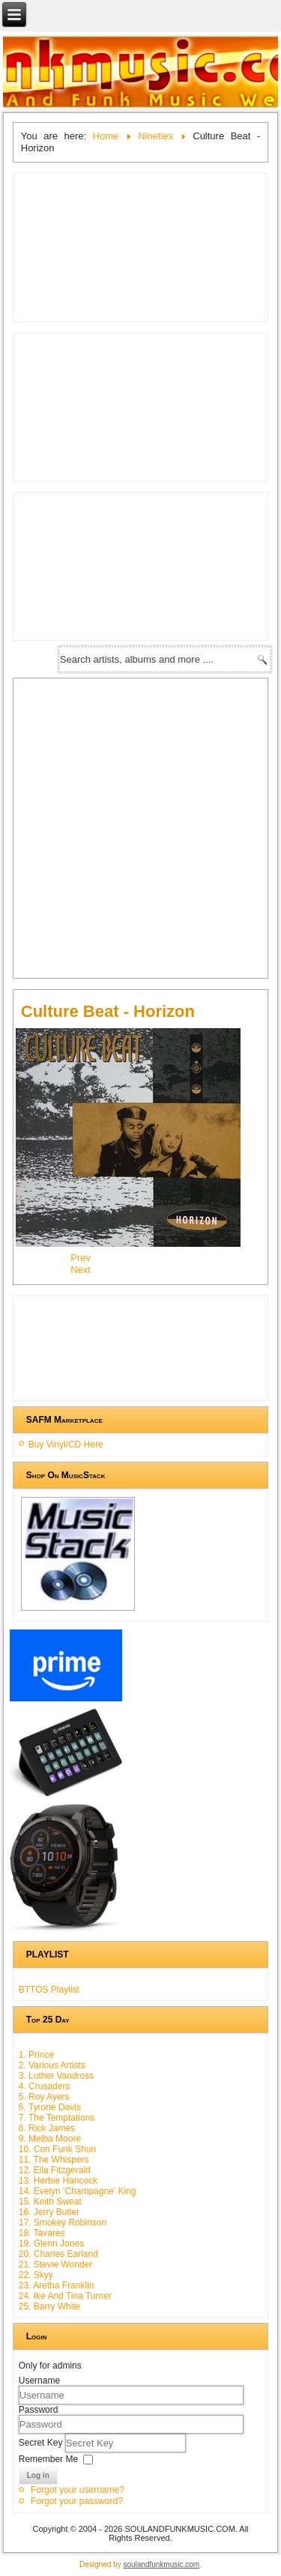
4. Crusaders (44, 2086)
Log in (38, 2475)
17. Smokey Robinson (62, 2222)
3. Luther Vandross (56, 2076)
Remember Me (48, 2459)
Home (106, 136)
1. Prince (36, 2055)
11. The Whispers (54, 2159)
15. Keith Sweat (50, 2201)
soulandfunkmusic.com (161, 2564)
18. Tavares (42, 2233)
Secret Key (42, 2442)
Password (38, 2410)
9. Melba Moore (50, 2138)
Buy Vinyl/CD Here (65, 1444)
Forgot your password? (77, 2501)
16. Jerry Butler (49, 2212)
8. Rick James (47, 2128)
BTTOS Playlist (49, 1989)
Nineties (155, 136)
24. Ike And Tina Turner (65, 2296)
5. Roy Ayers (44, 2097)
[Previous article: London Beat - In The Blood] (80, 1257)
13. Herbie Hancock (58, 2180)
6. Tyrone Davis (50, 2107)
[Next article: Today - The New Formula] (80, 1269)
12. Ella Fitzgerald (55, 2170)
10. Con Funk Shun (57, 2149)
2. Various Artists (52, 2065)
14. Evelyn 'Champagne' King (77, 2191)
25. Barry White (50, 2306)
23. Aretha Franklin (56, 2285)
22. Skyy (36, 2275)
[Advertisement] (140, 826)
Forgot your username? (77, 2490)
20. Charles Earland (58, 2254)
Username (39, 2380)
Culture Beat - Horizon (108, 1011)
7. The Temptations (57, 2117)
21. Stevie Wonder (56, 2264)
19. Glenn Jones (51, 2243)
